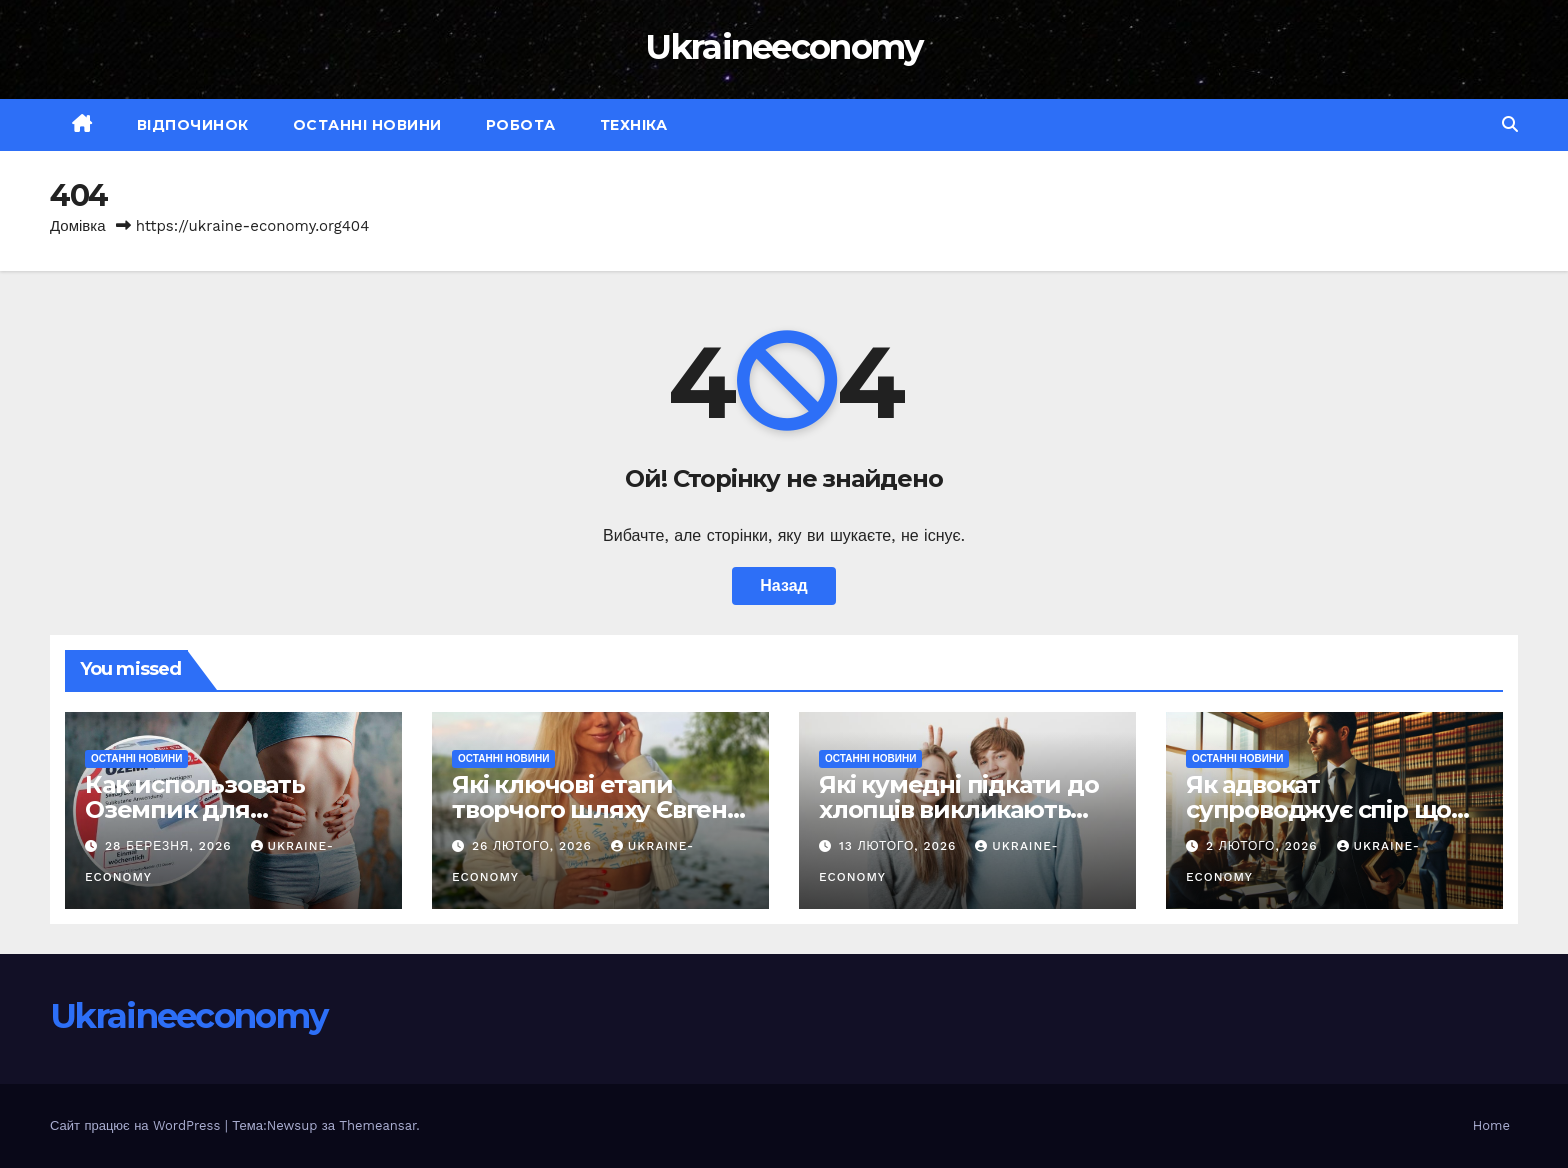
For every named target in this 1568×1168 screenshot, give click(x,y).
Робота (521, 125)
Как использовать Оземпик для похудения (195, 809)
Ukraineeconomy (783, 47)
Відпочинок (193, 125)
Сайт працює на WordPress (137, 1125)
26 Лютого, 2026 (534, 846)
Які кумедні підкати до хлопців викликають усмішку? (959, 809)
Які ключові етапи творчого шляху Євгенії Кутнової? (596, 809)
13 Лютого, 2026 (900, 846)
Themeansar (377, 1125)
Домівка (78, 226)
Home (1491, 1125)
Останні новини (367, 125)
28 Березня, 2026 (171, 846)
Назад (783, 585)
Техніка (634, 125)
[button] (1510, 124)
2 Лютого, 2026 (1264, 846)
